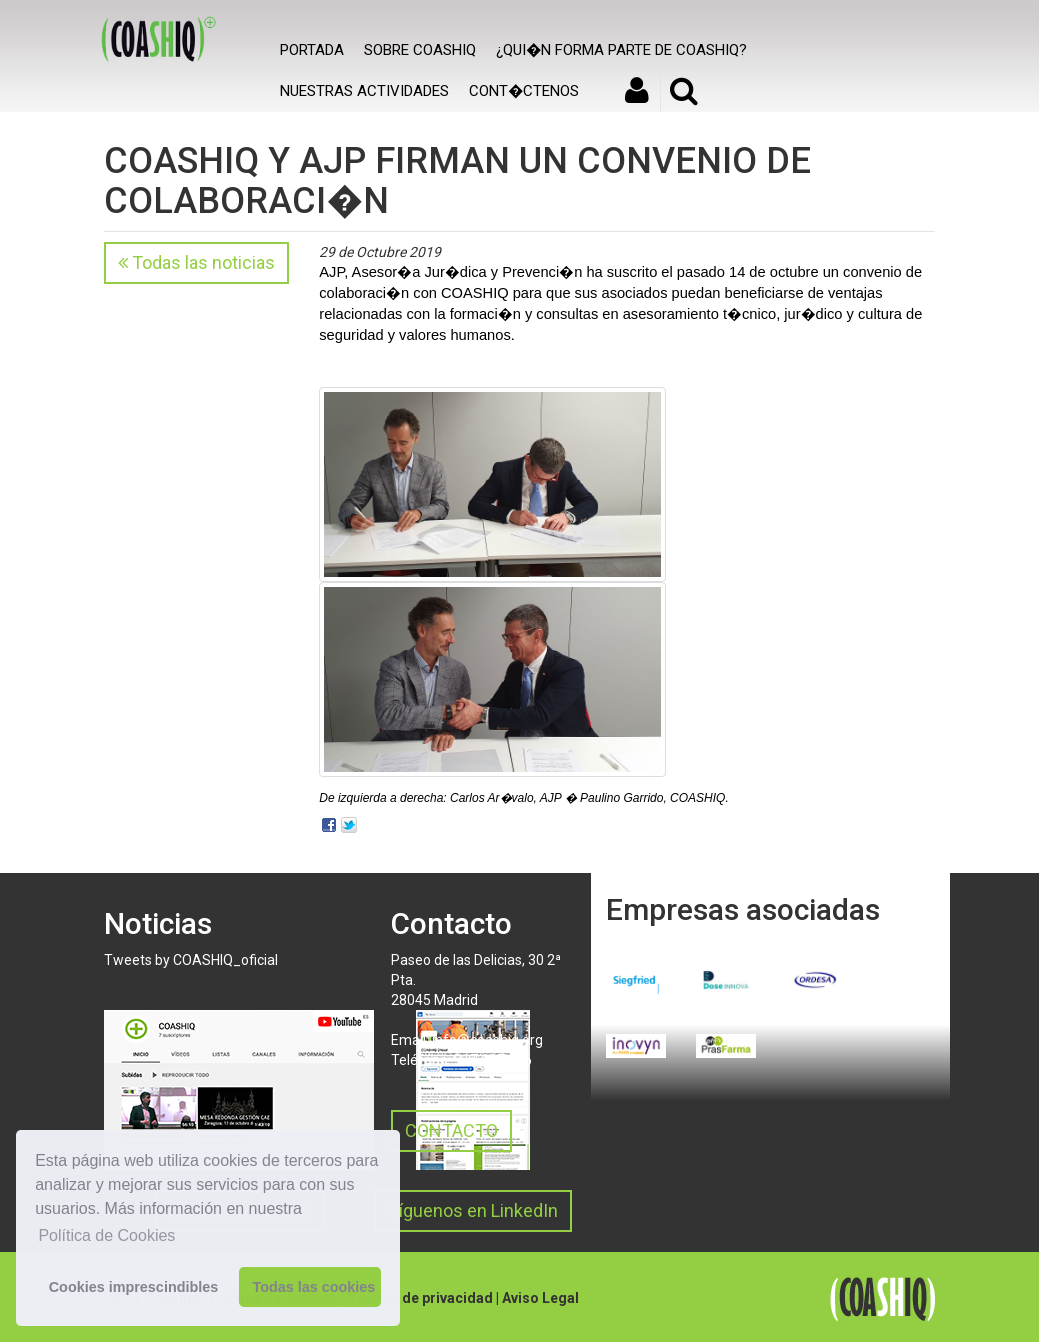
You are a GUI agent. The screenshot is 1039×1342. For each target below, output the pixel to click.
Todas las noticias (196, 262)
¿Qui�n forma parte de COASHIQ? (621, 50)
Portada (312, 50)
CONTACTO (451, 1130)
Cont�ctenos (524, 91)
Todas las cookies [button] (313, 1287)
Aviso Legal (540, 1298)
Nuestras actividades (364, 91)
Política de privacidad (420, 1298)
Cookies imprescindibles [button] (134, 1287)
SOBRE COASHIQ (420, 50)
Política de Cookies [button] (106, 1235)
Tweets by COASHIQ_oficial (191, 960)
